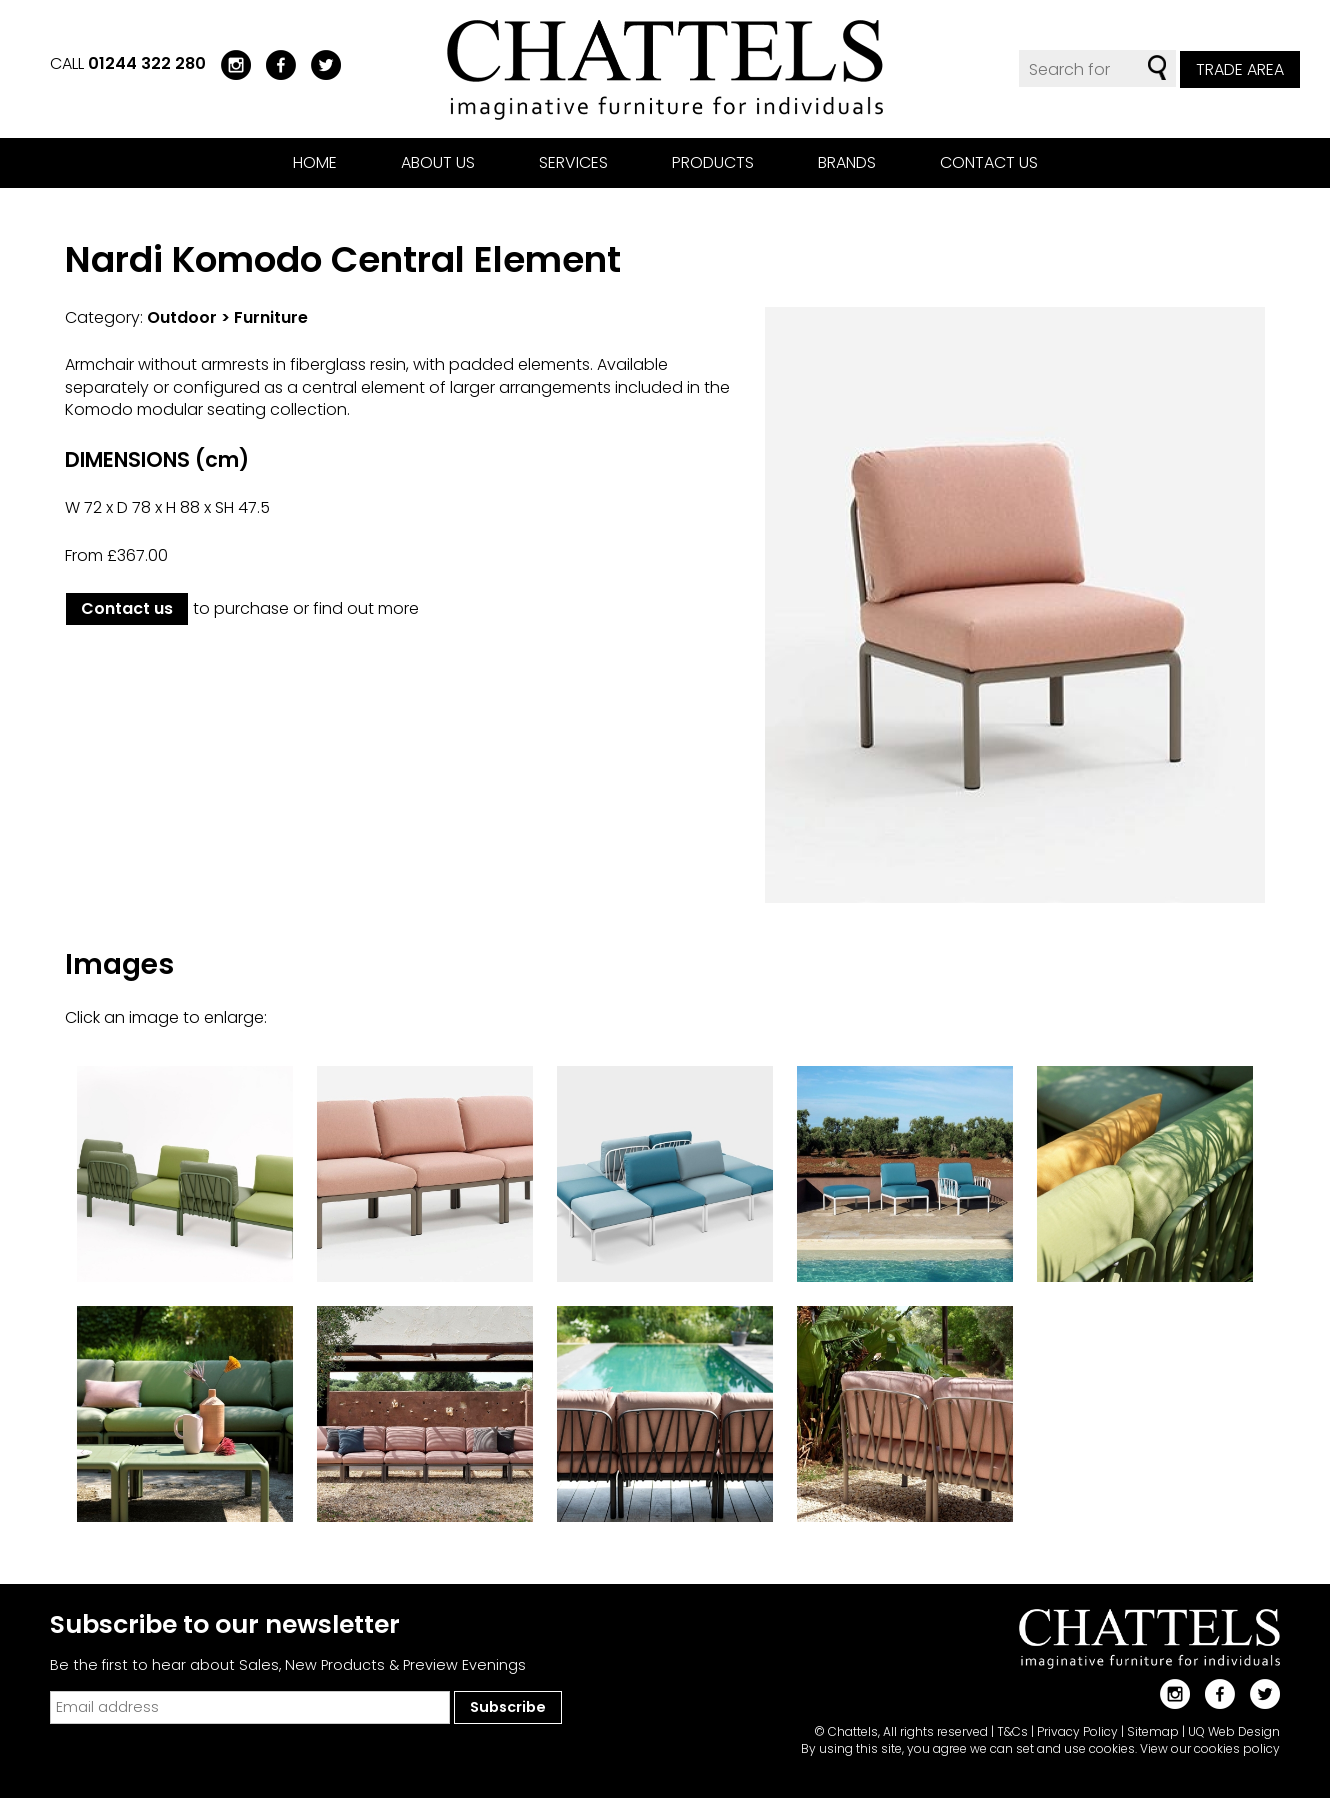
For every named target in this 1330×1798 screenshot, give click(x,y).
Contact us (989, 162)
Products (713, 162)
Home (315, 162)
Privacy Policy (1077, 1731)
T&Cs (1012, 1731)
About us (438, 162)
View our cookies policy (1210, 1748)
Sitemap (1153, 1731)
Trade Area (1240, 69)
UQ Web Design (1234, 1731)
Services (573, 162)
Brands (847, 162)
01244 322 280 (147, 63)
